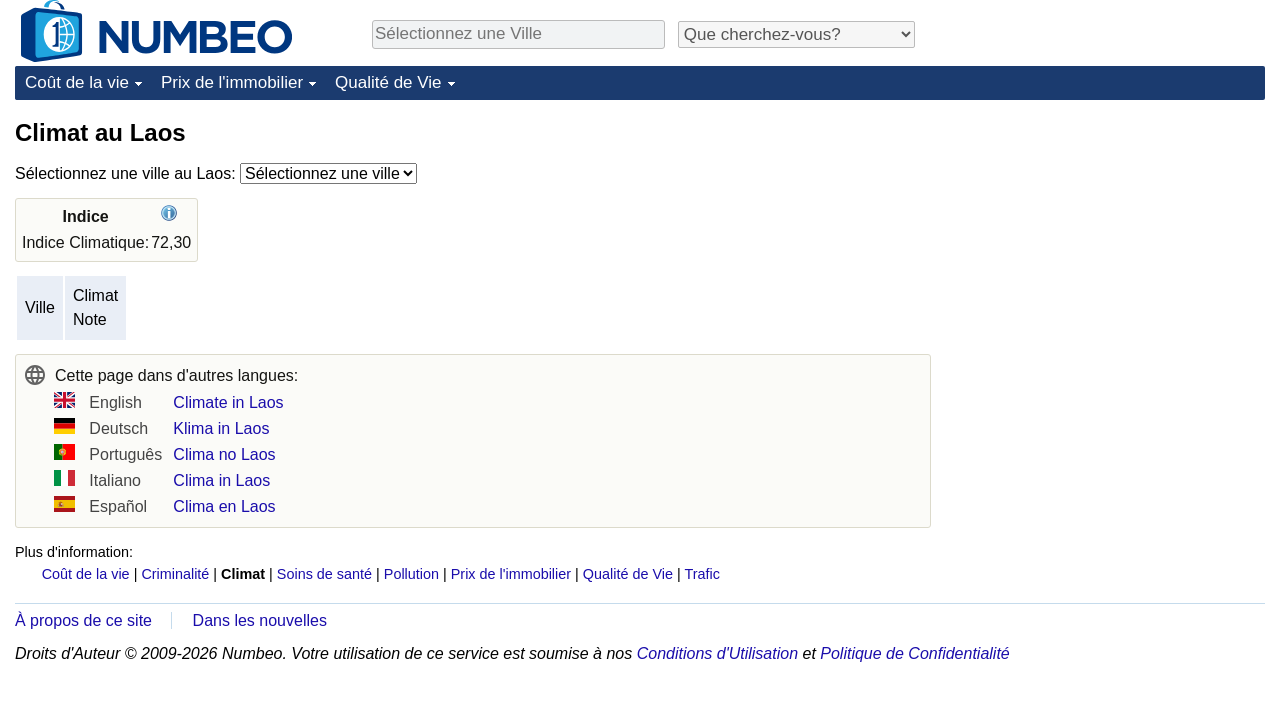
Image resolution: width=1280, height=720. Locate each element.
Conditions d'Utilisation (717, 653)
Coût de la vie (77, 82)
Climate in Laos (228, 402)
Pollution (411, 574)
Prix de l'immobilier (232, 82)
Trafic (701, 574)
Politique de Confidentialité (914, 653)
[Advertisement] (1115, 242)
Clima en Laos (224, 506)
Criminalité (175, 574)
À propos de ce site (83, 620)
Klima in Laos (221, 428)
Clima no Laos (224, 454)
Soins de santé (324, 574)
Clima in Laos (221, 480)
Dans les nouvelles (260, 620)
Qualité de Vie (388, 82)
